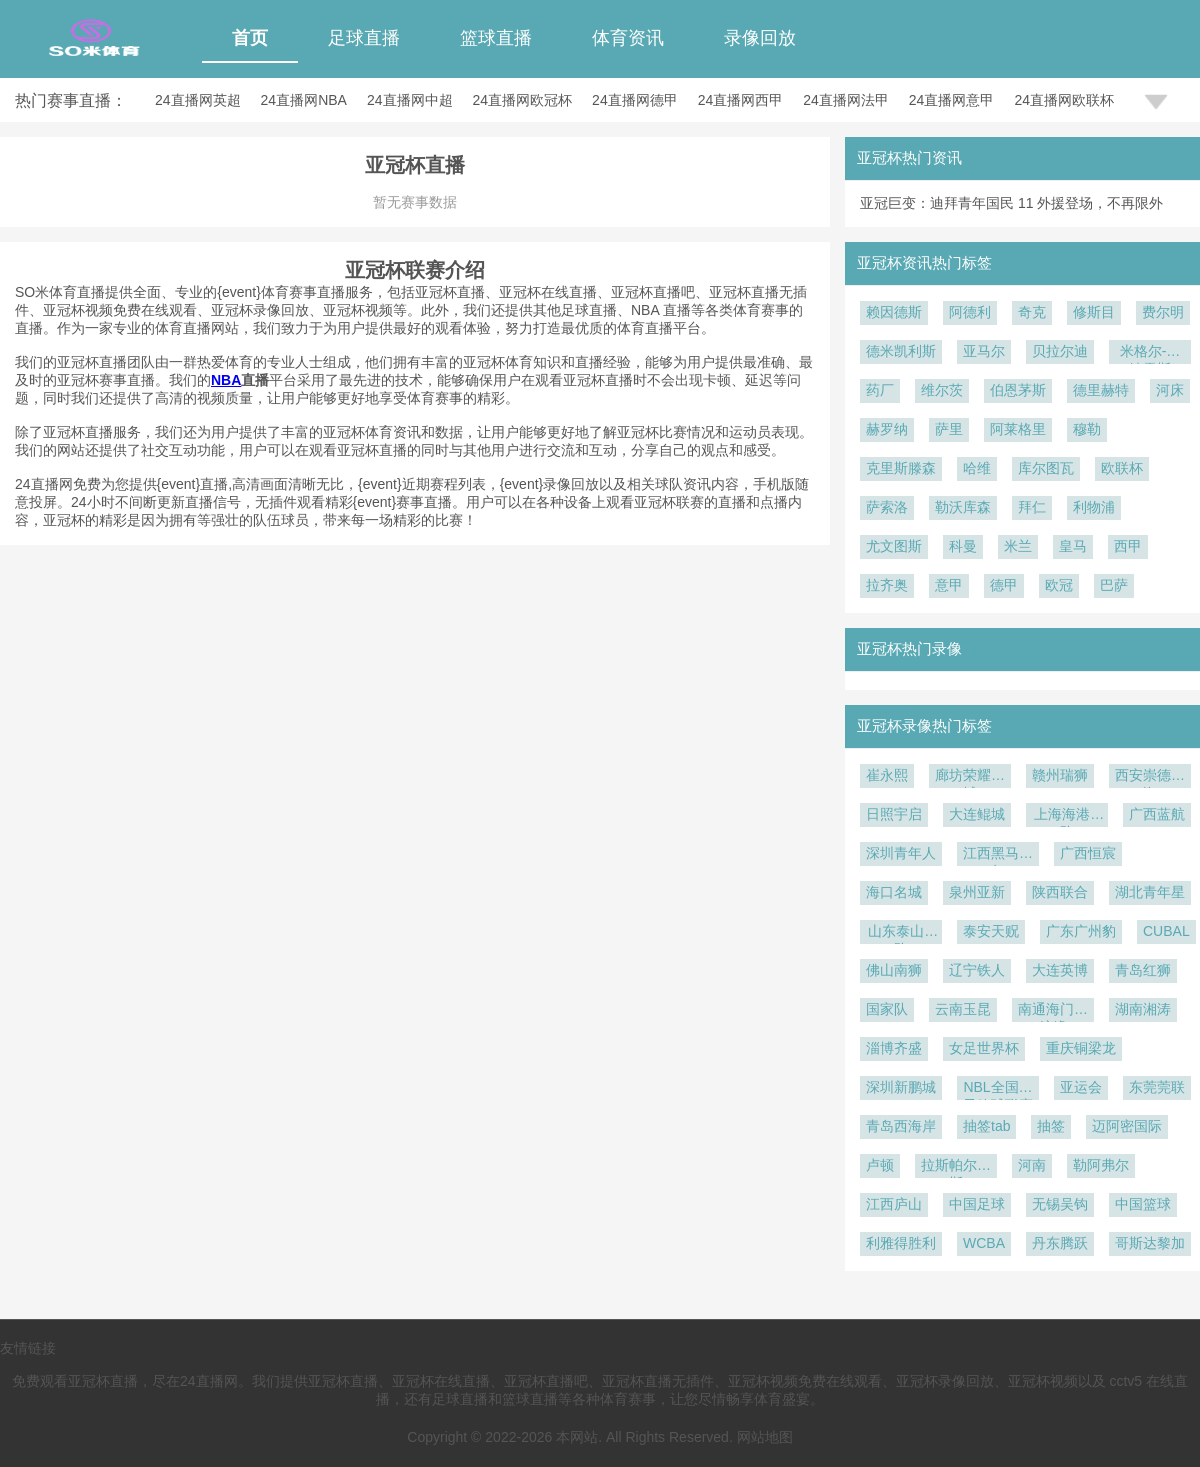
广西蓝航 (1157, 814)
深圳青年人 (901, 853)
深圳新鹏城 (901, 1087)
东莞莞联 (1157, 1087)
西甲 (1128, 546)
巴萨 (1114, 585)
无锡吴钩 (1060, 1204)
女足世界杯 (984, 1048)
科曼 (963, 546)
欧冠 (1059, 585)
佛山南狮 (894, 970)
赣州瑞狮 (1060, 775)
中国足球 (977, 1204)
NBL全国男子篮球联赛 (998, 1089)
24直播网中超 (410, 100)
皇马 (1073, 546)
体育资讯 (628, 38)
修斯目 (1094, 312)
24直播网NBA (304, 100)
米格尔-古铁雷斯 (1150, 353)
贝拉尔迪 (1060, 351)
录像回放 (760, 38)
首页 (250, 38)
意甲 (949, 585)
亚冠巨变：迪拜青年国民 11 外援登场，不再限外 (1011, 203)
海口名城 (894, 892)
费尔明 (1163, 312)
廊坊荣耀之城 (970, 777)
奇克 (1032, 312)
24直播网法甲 (846, 100)
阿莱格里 (1018, 429)
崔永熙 (887, 775)
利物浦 (1094, 507)
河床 (1170, 390)
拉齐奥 (887, 585)
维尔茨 (942, 390)
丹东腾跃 (1060, 1243)
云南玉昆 (963, 1009)
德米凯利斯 (901, 351)
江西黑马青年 (998, 855)
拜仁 (1032, 507)
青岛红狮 (1143, 970)
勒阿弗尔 (1101, 1165)
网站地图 (765, 1437)
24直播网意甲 (952, 100)
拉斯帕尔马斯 (956, 1167)
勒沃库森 (963, 507)
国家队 (887, 1009)
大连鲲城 (977, 814)
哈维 (977, 468)
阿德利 (970, 312)
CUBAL (1166, 931)
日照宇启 (894, 814)
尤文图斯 (894, 546)
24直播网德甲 (635, 100)
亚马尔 (984, 351)
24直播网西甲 (741, 100)
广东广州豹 (1081, 931)
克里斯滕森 (901, 468)
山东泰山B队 (900, 933)
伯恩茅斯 (1018, 390)
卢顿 (880, 1165)
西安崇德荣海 (1150, 777)
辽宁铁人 (977, 970)
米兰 (1018, 546)
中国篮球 (1143, 1204)
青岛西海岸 (901, 1126)
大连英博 (1060, 970)
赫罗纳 (887, 429)
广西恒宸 (1088, 853)
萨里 (949, 429)
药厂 (880, 390)
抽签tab (986, 1126)
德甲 (1004, 585)
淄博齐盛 (894, 1048)
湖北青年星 (1150, 892)
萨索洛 (887, 507)
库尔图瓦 (1046, 468)
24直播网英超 (198, 100)
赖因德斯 (894, 312)
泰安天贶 (991, 931)
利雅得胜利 (901, 1243)
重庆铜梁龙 (1081, 1048)
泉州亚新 (977, 892)
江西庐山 (894, 1204)
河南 (1032, 1165)
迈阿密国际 (1127, 1126)
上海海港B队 (1066, 816)
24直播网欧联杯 (1064, 100)
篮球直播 (496, 38)
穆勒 (1087, 429)
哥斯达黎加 (1150, 1243)
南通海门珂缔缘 (1053, 1011)
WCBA (984, 1243)
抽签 (1051, 1126)
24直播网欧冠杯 (523, 100)
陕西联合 (1060, 892)
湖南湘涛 (1143, 1009)
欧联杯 (1122, 468)
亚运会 (1081, 1087)
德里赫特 (1101, 390)
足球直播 (364, 38)
